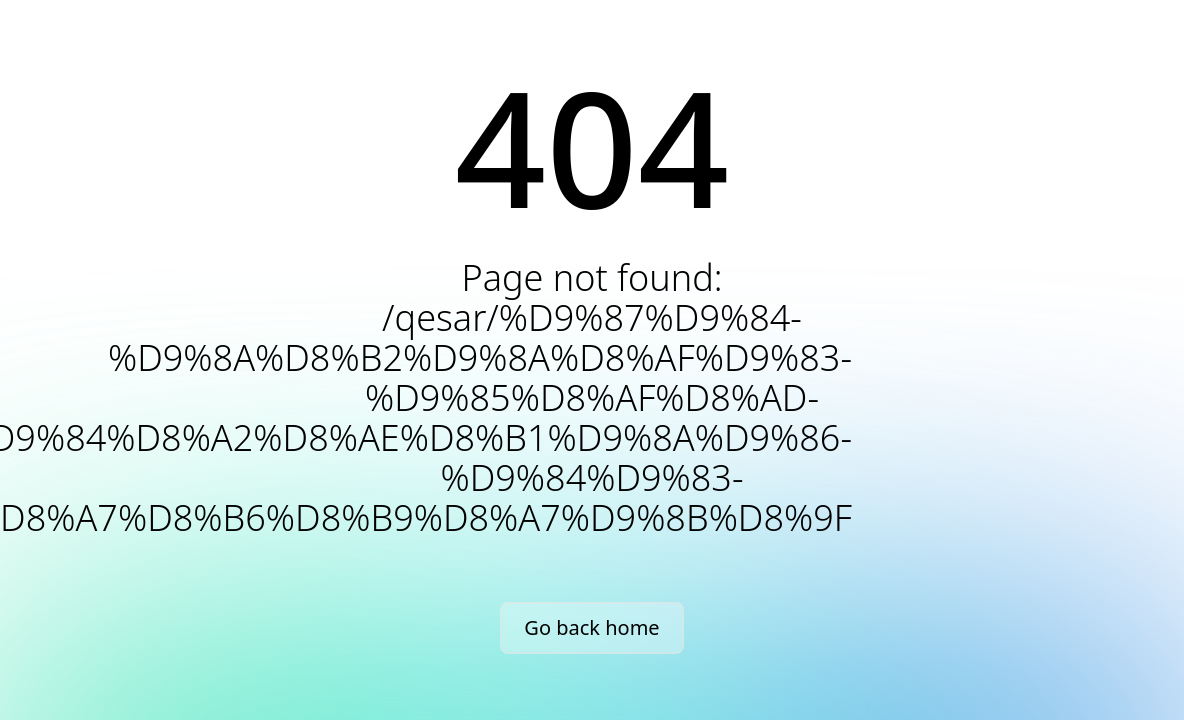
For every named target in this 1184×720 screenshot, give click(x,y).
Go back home (591, 627)
